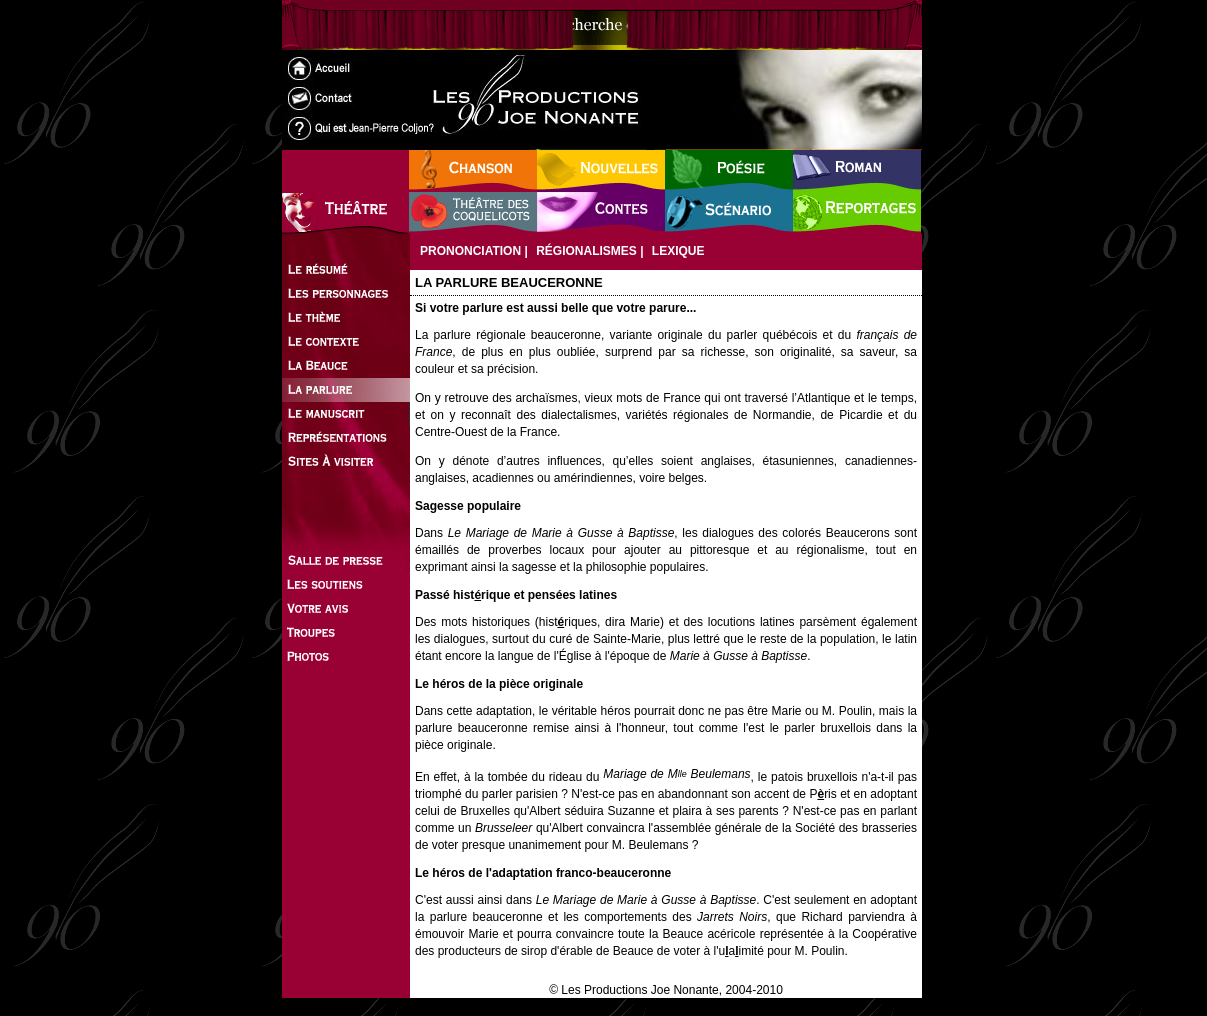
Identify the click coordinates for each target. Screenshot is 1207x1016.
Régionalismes (586, 251)
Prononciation (470, 251)
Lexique (678, 251)
